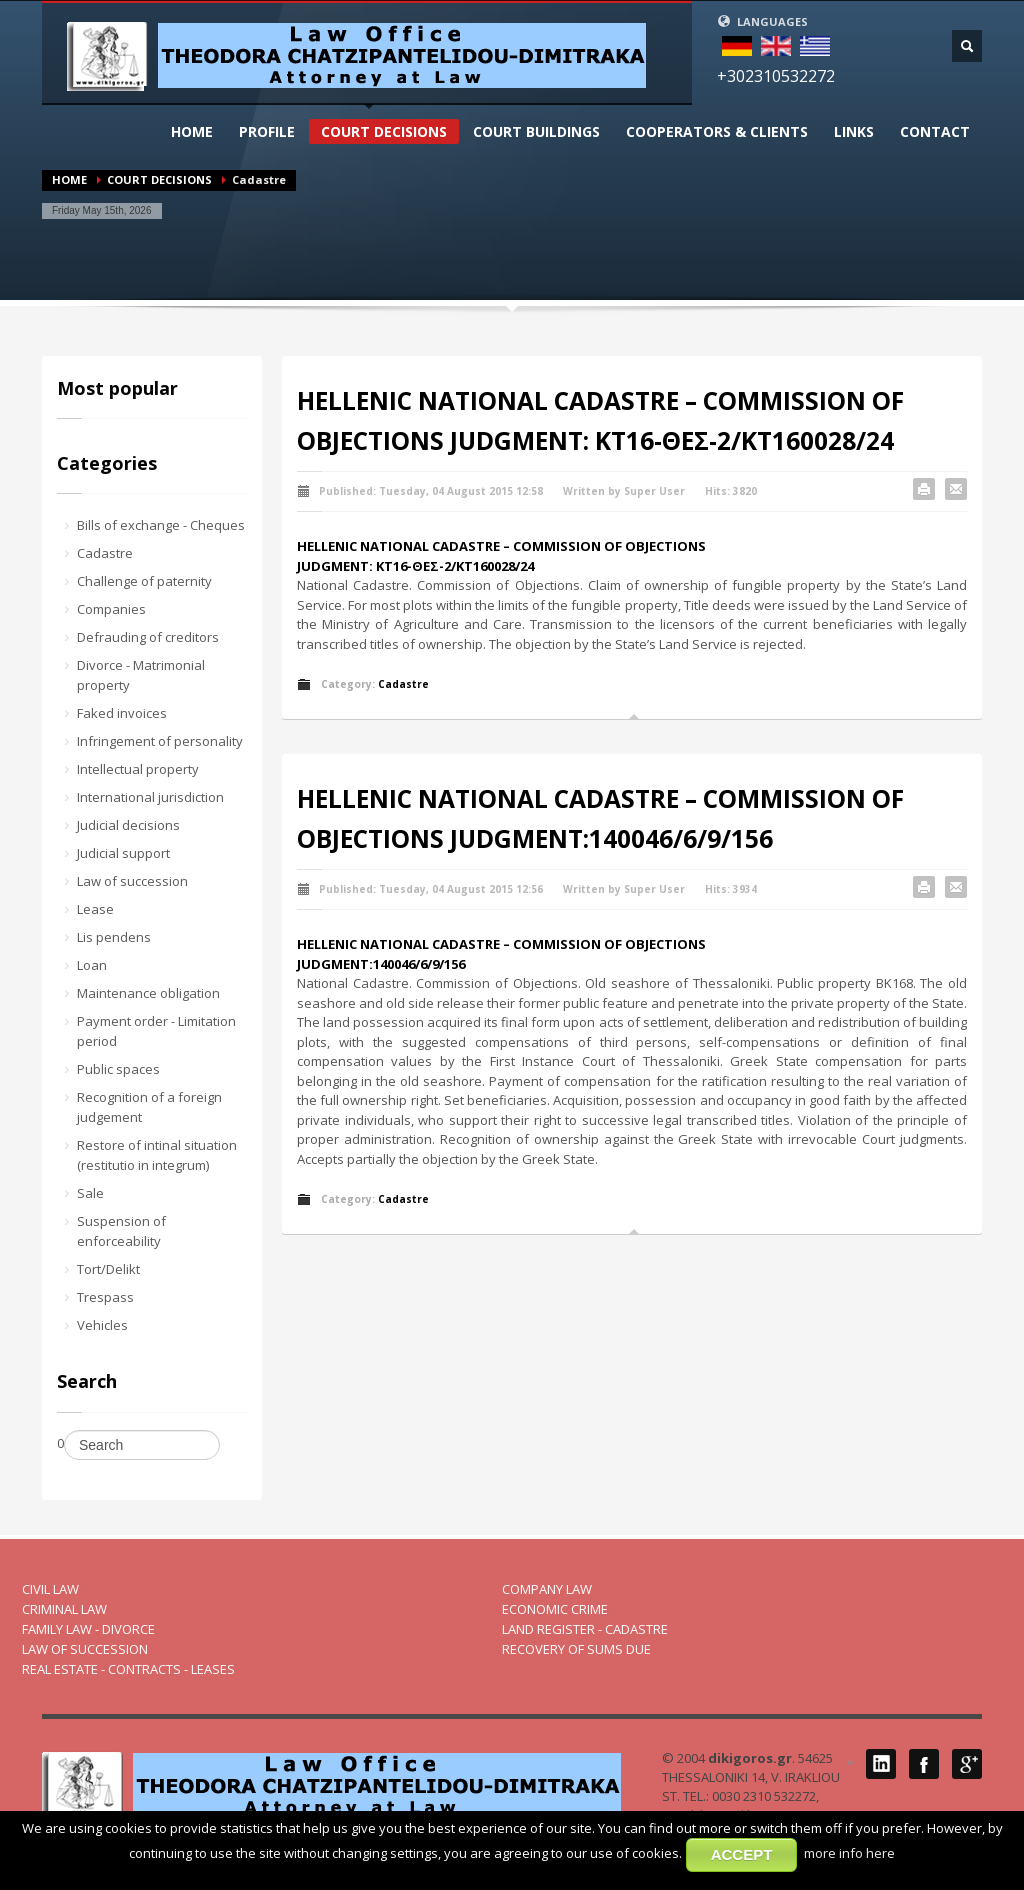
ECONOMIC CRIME (555, 1609)
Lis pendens (114, 937)
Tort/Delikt (108, 1269)
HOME (192, 132)
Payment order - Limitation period (156, 1031)
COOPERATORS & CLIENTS (717, 132)
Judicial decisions (128, 825)
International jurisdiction (150, 797)
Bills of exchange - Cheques (161, 525)
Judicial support (123, 853)
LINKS (854, 132)
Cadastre (105, 553)
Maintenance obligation (148, 993)
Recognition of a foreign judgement (149, 1107)
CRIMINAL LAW (64, 1609)
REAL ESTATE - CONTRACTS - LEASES (128, 1669)
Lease (95, 909)
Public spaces (118, 1069)
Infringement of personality (160, 741)
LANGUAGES (762, 21)
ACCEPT (742, 1854)
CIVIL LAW (50, 1589)
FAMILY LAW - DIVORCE (88, 1629)
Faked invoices (122, 713)
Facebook (924, 1764)
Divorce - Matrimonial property (141, 675)
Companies (111, 609)
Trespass (105, 1297)
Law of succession (132, 881)
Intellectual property (138, 769)
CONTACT (935, 132)
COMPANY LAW (547, 1589)
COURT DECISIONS (384, 131)
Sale (90, 1193)
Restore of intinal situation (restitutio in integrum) (157, 1155)
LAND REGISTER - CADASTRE (585, 1629)
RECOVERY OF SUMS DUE (576, 1649)
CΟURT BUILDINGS (536, 132)
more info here (849, 1853)
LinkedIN (881, 1764)
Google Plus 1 (967, 1764)
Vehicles (102, 1325)
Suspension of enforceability (121, 1231)
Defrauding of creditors (148, 637)
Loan (92, 965)
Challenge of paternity (144, 581)
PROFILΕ (267, 132)
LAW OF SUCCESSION (85, 1649)
